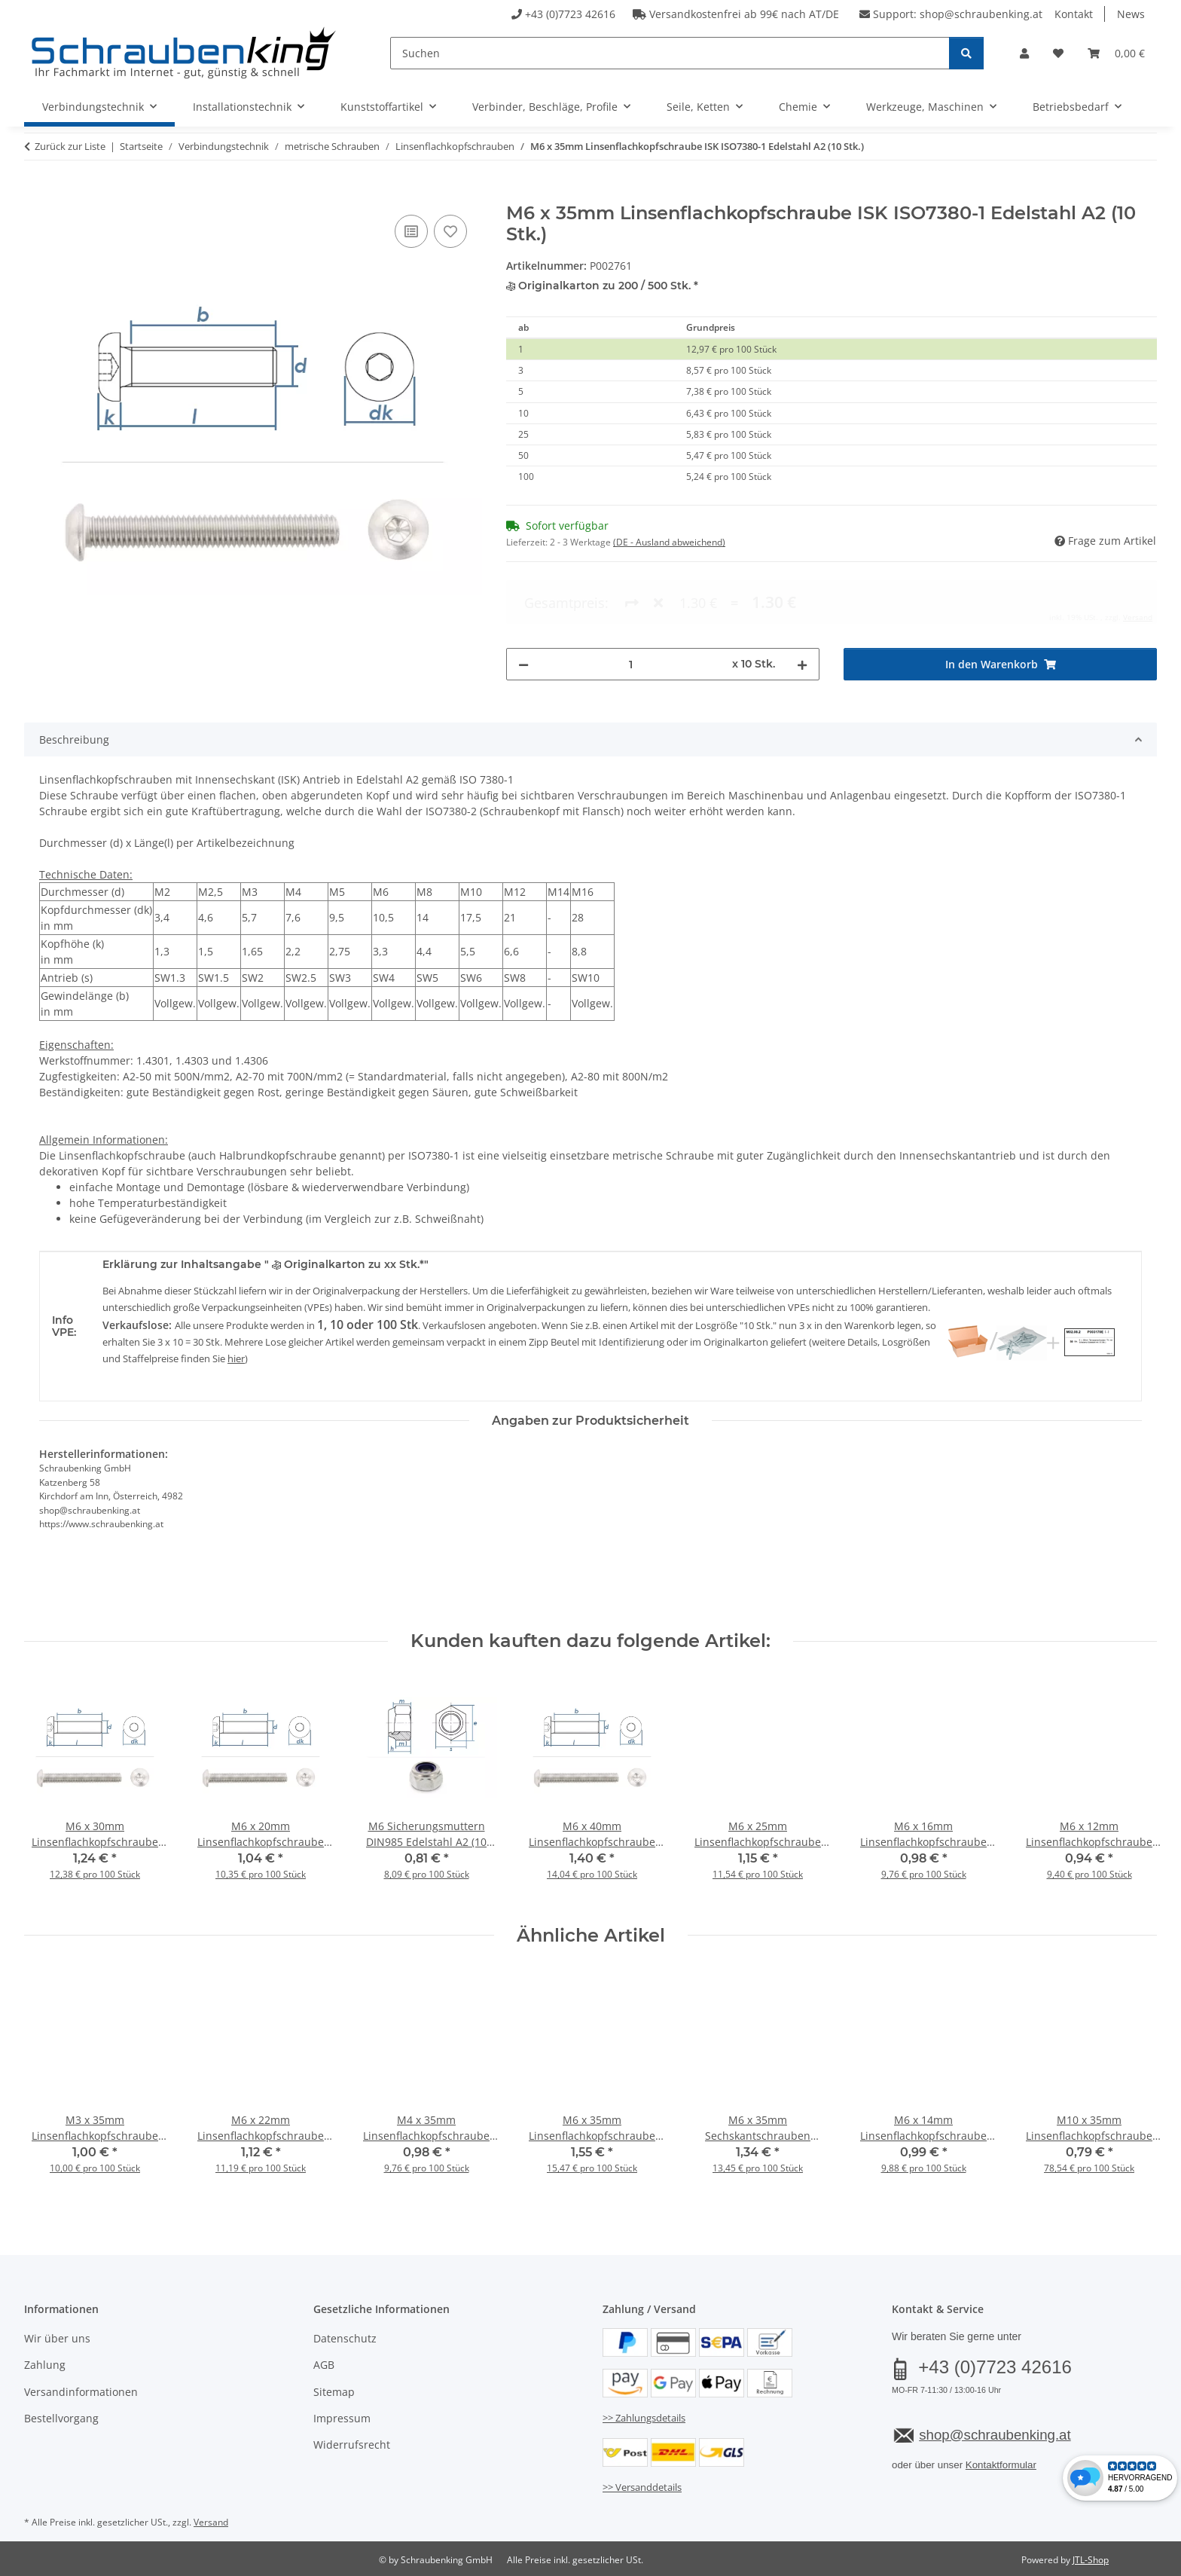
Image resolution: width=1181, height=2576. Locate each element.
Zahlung (45, 2365)
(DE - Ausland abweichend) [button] (669, 542)
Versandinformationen (81, 2392)
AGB (323, 2365)
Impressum (342, 2418)
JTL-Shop (1091, 2559)
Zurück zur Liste (70, 146)
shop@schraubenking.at (981, 14)
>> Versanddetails (642, 2487)
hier (236, 1358)
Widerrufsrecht (351, 2444)
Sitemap (334, 2392)
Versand (211, 2522)
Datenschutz (345, 2338)
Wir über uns (57, 2338)
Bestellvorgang (61, 2418)
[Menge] (630, 602)
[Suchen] (670, 53)
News (1131, 14)
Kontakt (1073, 14)
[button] (1024, 53)
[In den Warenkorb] (36, 194)
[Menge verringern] (523, 602)
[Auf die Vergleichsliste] (411, 231)
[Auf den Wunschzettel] (450, 231)
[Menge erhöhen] (802, 602)
